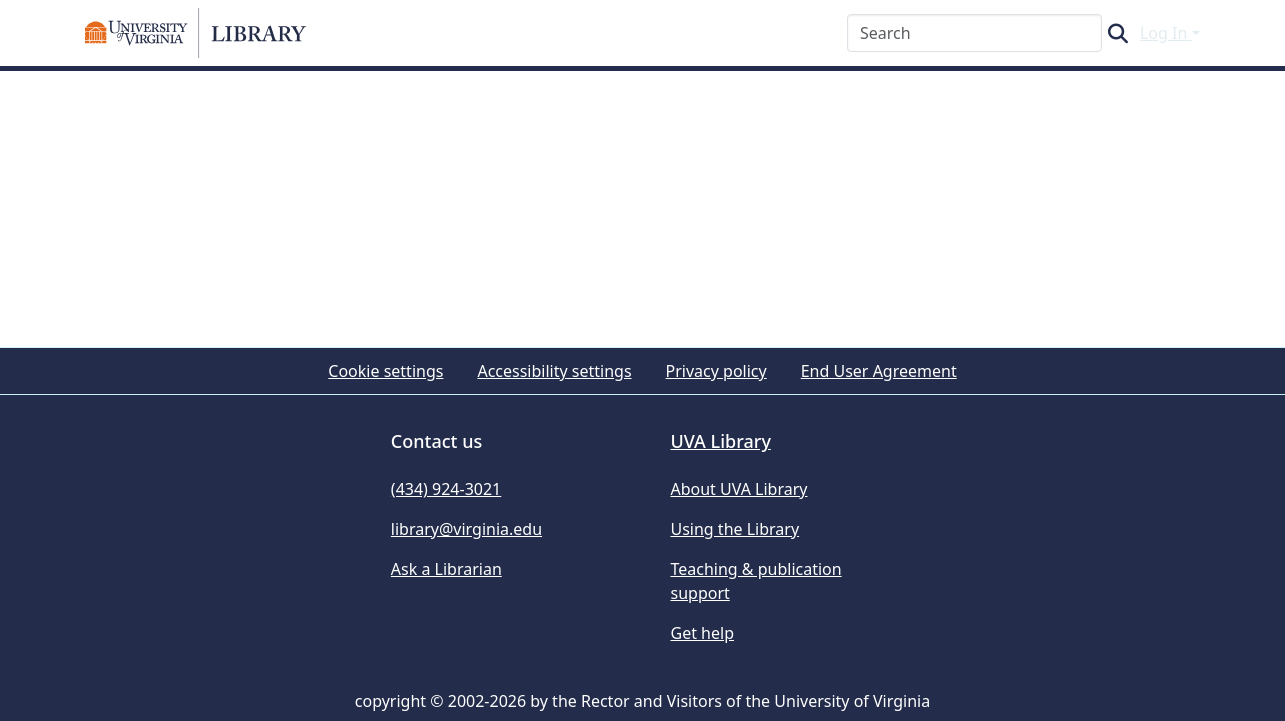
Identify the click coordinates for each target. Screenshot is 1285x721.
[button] (196, 33)
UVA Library (720, 441)
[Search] (974, 33)
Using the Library (734, 529)
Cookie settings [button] (385, 371)
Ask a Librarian (446, 569)
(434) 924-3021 (446, 489)
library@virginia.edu (466, 529)
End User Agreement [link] (879, 371)
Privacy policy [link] (716, 371)
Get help (702, 633)
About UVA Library (738, 489)
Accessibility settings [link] (554, 371)
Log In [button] (1166, 33)
